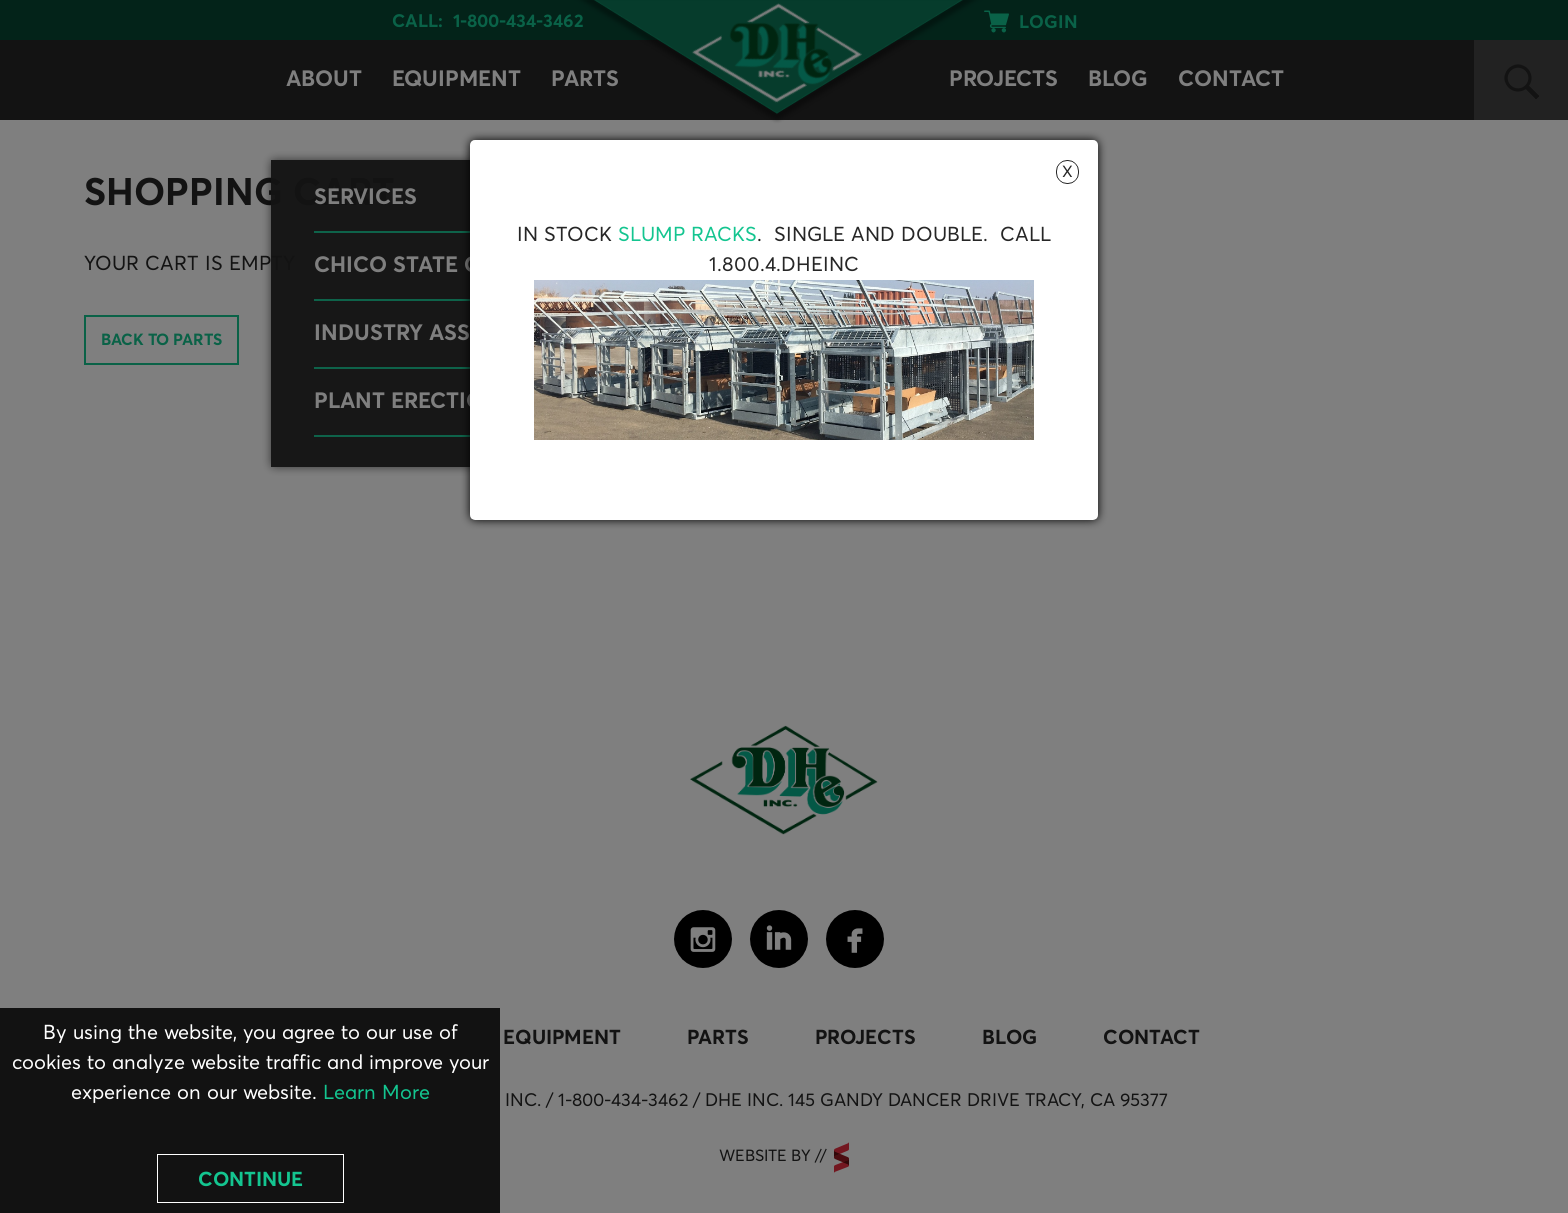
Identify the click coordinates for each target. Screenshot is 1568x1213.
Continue (250, 1180)
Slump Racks (687, 235)
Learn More (376, 1093)
